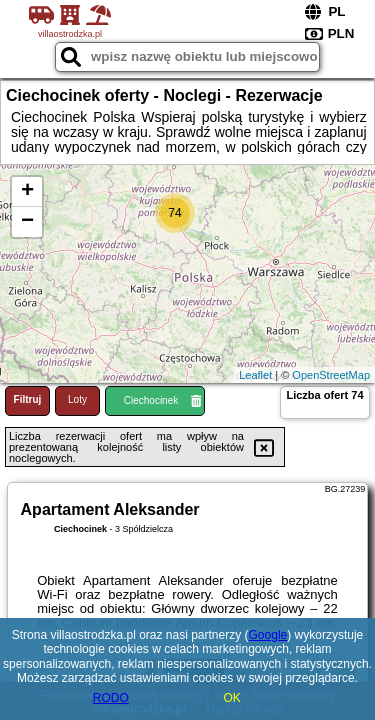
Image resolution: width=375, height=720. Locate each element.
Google (268, 635)
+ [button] (27, 192)
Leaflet (255, 375)
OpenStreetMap (331, 375)
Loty (77, 399)
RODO (111, 698)
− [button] (27, 222)
